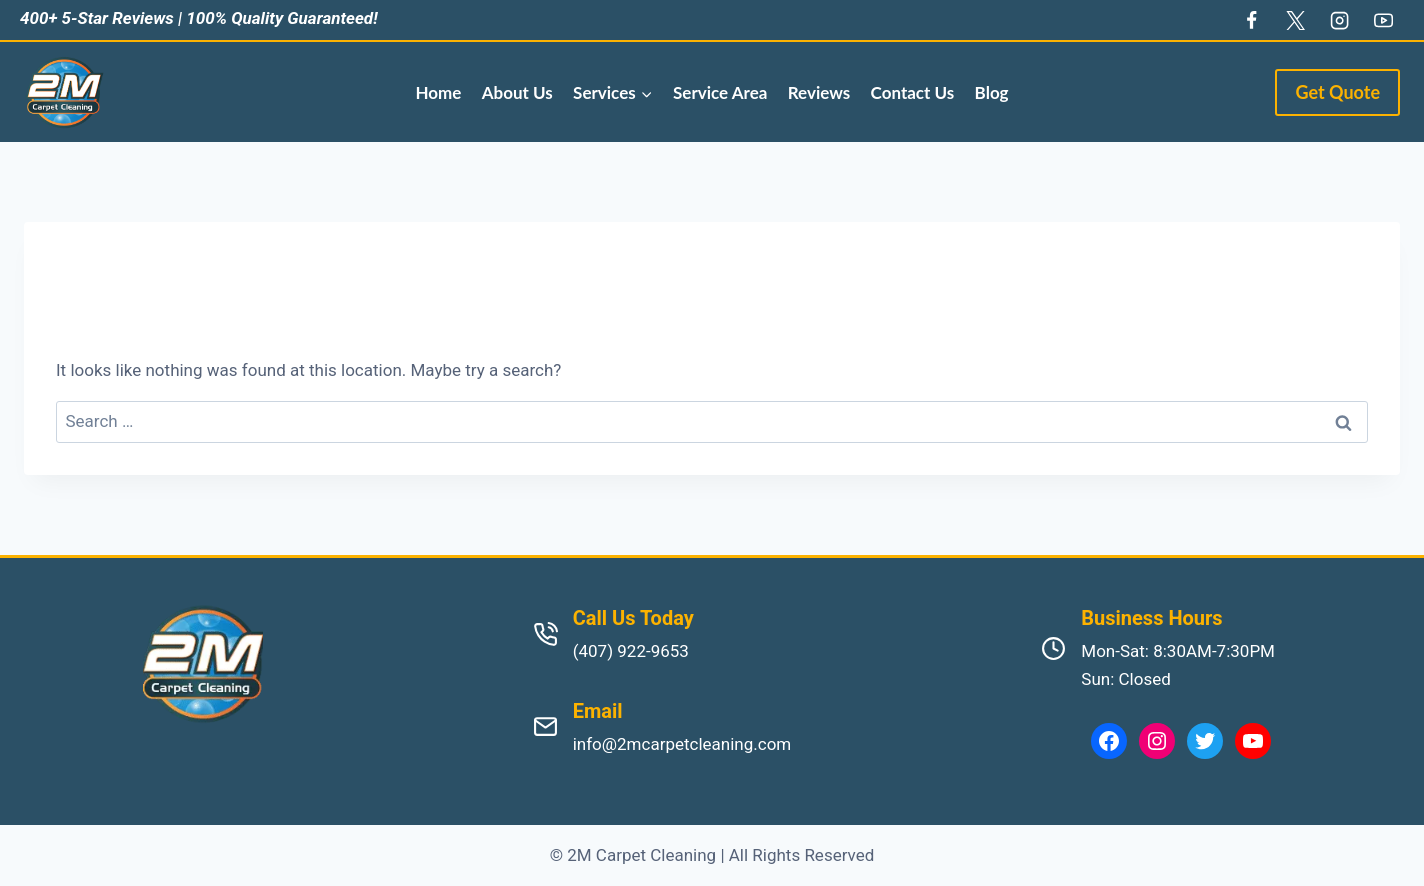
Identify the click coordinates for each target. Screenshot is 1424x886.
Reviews (819, 92)
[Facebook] (1251, 20)
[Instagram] (1339, 20)
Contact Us (913, 92)
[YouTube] (1384, 20)
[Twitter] (1295, 20)
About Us (517, 92)
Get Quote (1337, 92)
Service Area (720, 92)
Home (438, 92)
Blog (992, 92)
